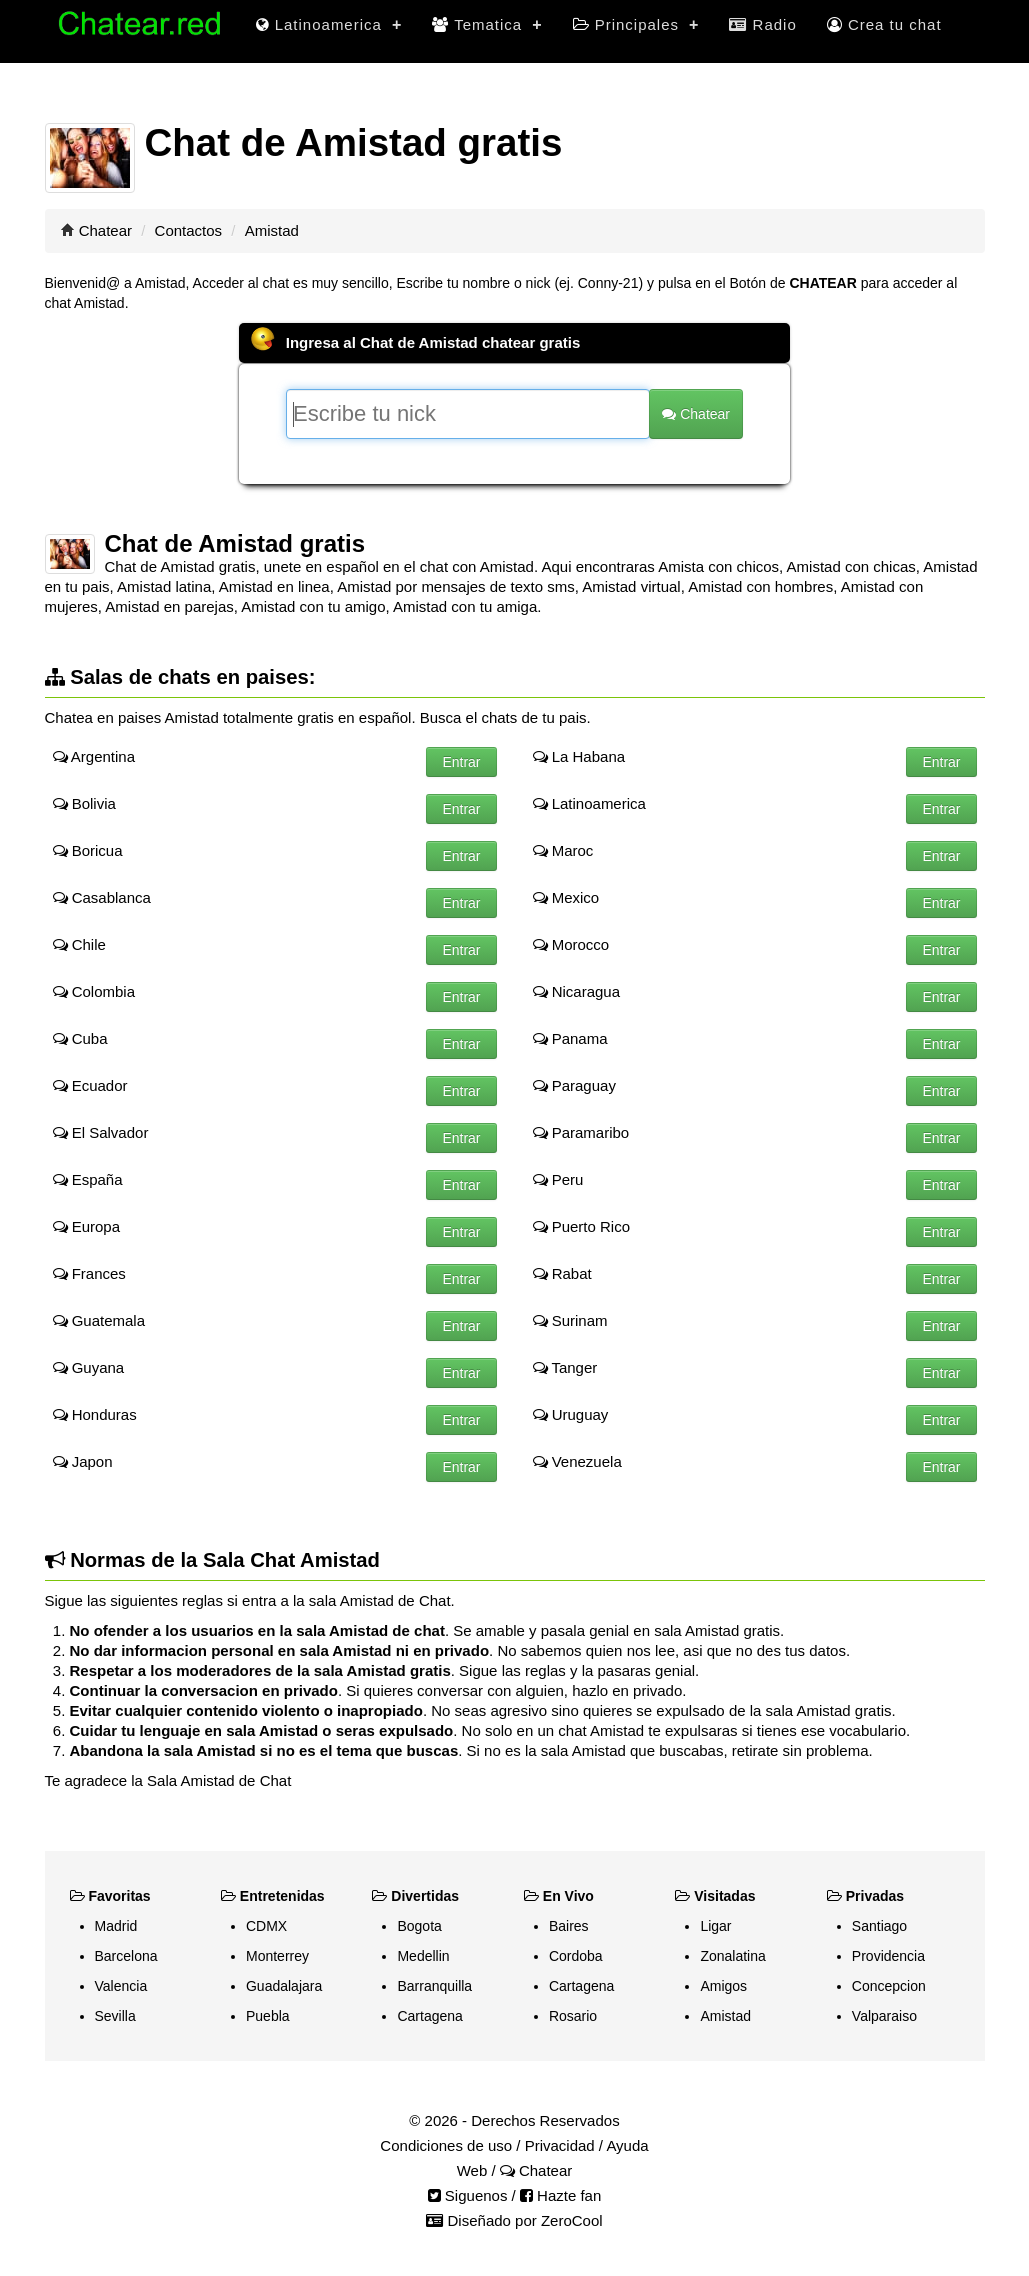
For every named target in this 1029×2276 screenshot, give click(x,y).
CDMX (266, 1926)
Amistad (725, 2016)
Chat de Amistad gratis (235, 543)
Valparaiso (884, 2016)
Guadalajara (284, 1986)
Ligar (715, 1926)
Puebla (268, 2016)
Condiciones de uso (446, 2145)
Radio (762, 24)
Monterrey (277, 1956)
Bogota (419, 1926)
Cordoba (576, 1956)
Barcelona (126, 1956)
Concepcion (889, 1986)
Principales (636, 24)
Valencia (121, 1986)
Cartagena (429, 2016)
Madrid (116, 1926)
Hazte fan (560, 2195)
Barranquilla (434, 1986)
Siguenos (468, 2195)
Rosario (573, 2016)
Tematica (487, 24)
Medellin (423, 1956)
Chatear (105, 230)
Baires (569, 1926)
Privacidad (560, 2145)
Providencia (888, 1956)
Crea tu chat (884, 24)
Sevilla (115, 2016)
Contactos (189, 230)
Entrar (461, 762)
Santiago (879, 1926)
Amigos (723, 1986)
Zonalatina (732, 1956)
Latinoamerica (329, 24)
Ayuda (627, 2145)
